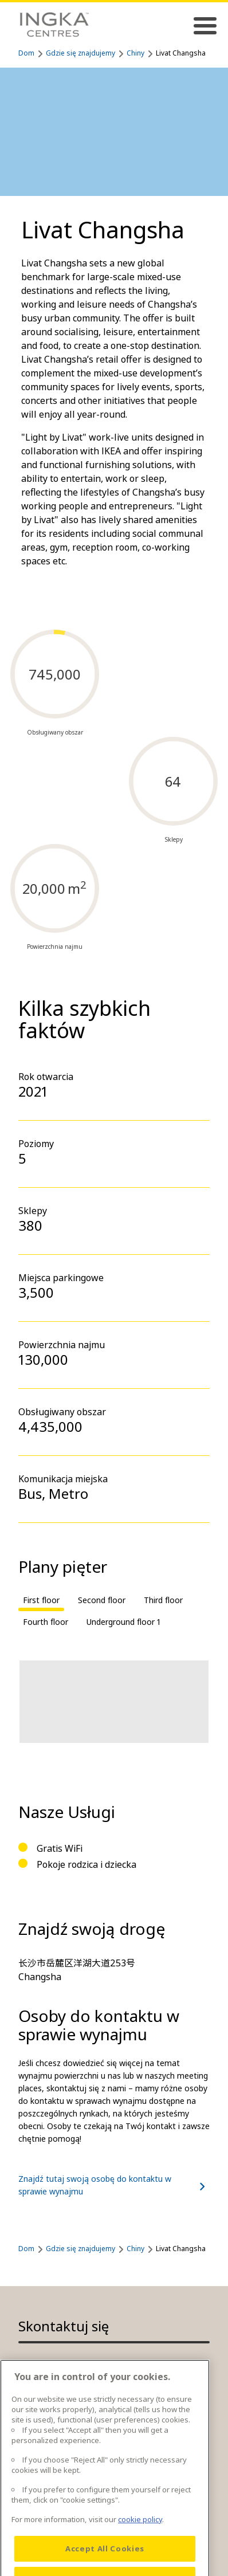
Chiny (135, 53)
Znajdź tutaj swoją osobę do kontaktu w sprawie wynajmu (114, 2185)
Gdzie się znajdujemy (80, 53)
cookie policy (140, 2540)
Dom (26, 53)
